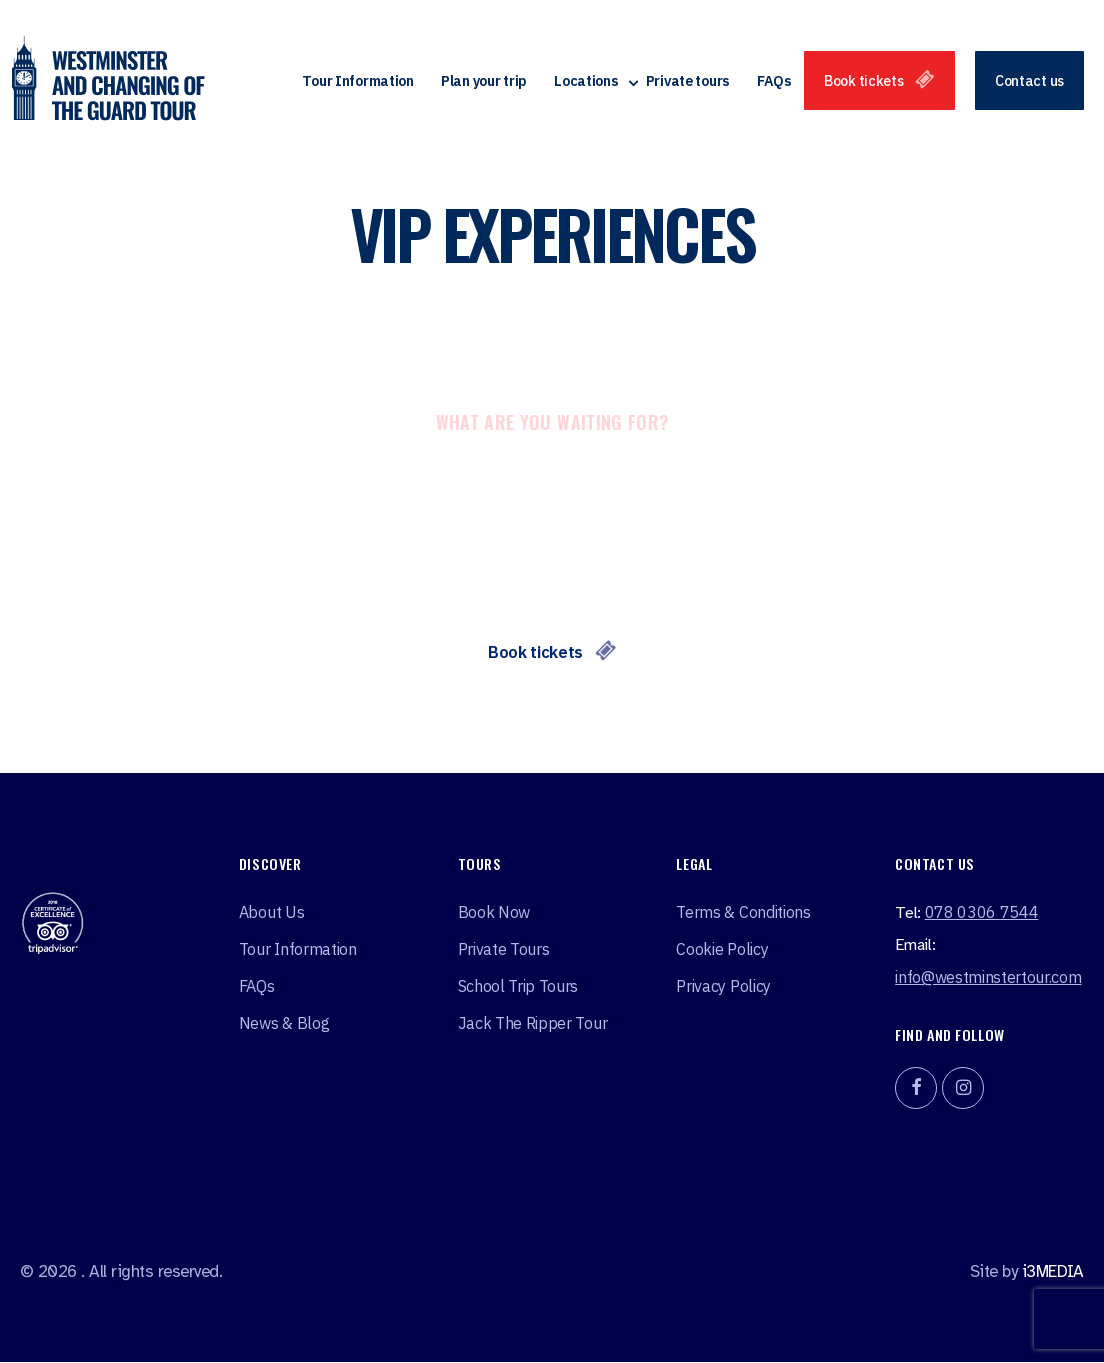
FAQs (774, 82)
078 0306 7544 (982, 913)
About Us (271, 913)
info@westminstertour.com (988, 978)
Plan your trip (484, 82)
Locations (586, 82)
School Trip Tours (518, 987)
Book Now (494, 913)
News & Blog (284, 1024)
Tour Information (357, 82)
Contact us (1029, 82)
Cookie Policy (722, 950)
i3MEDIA (1053, 1272)
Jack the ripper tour (533, 1024)
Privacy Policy (723, 987)
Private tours (688, 82)
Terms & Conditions (743, 913)
